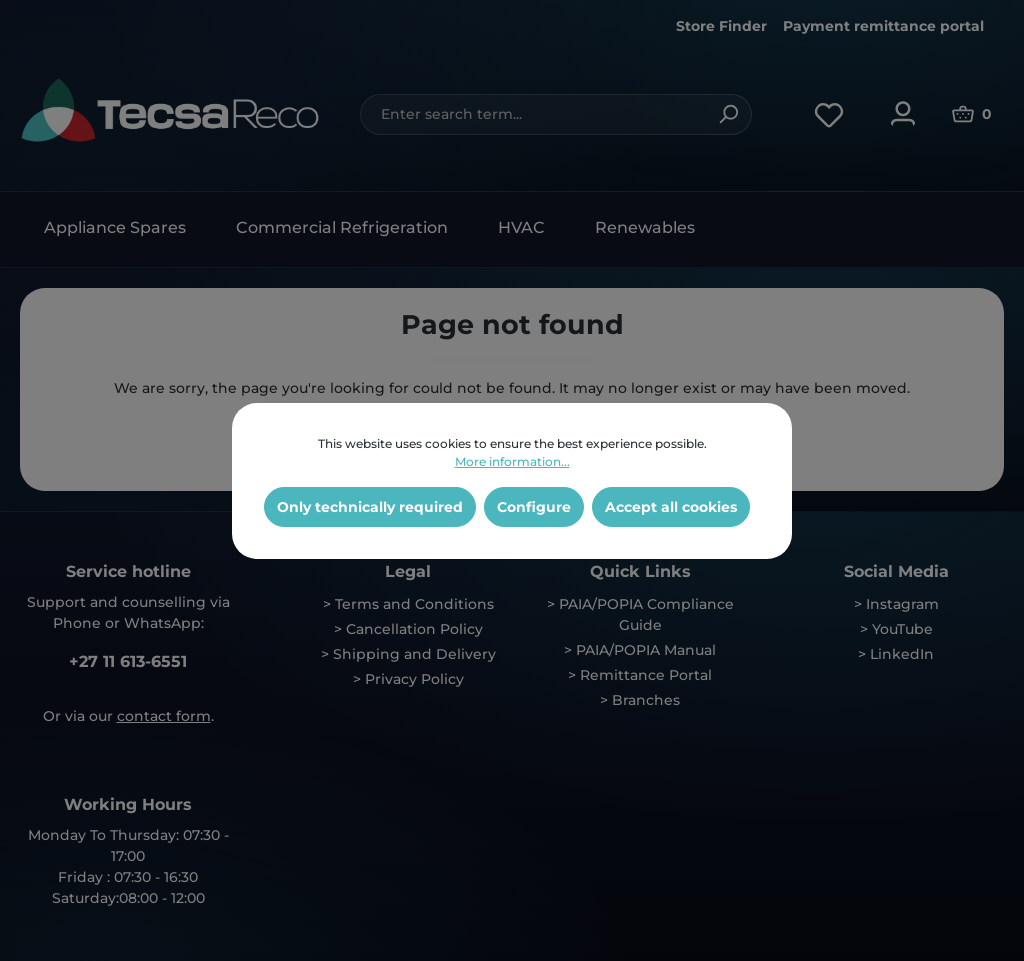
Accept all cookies (671, 507)
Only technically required (370, 507)
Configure (534, 507)
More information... (512, 461)
